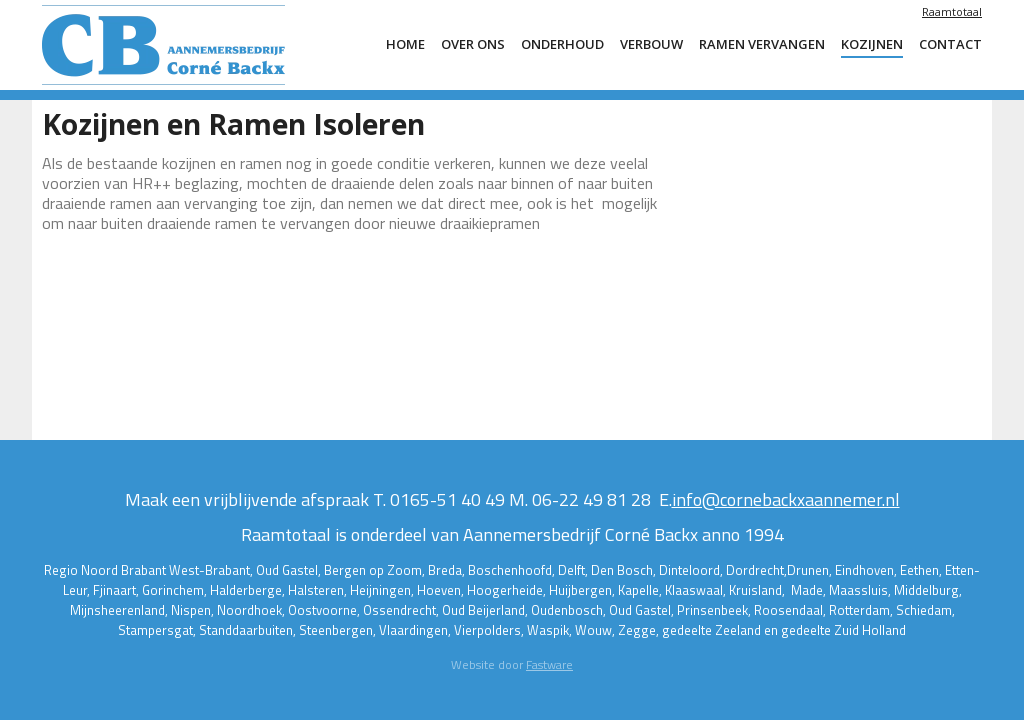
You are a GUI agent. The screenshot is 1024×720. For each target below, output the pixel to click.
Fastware (549, 664)
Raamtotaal (952, 11)
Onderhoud (562, 44)
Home (405, 44)
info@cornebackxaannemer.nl (786, 499)
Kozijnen (872, 44)
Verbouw (651, 44)
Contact (950, 44)
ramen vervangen (762, 44)
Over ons (473, 44)
